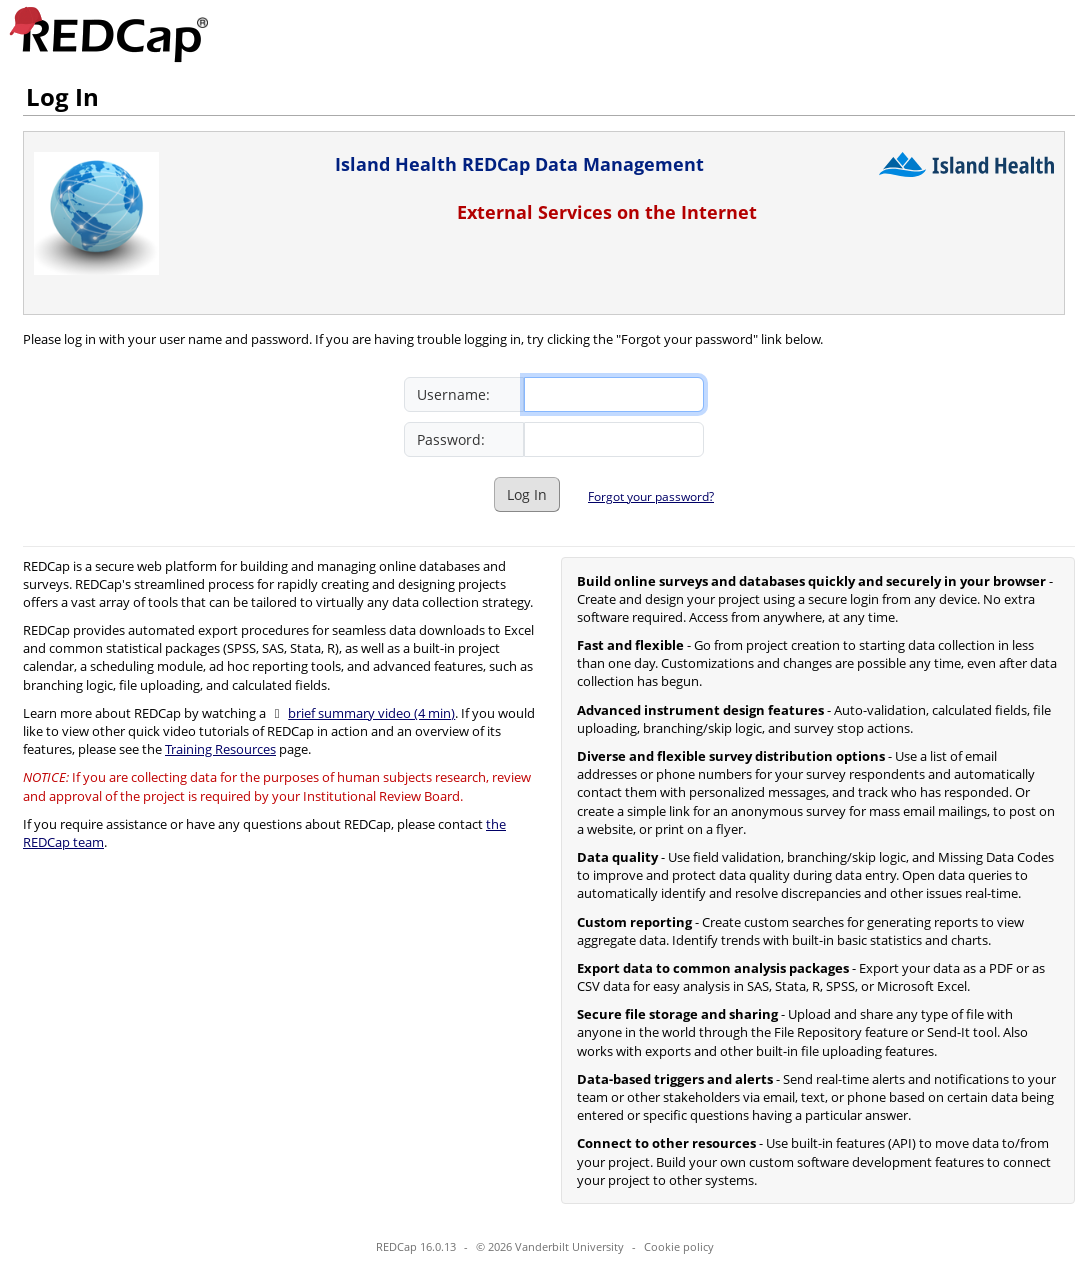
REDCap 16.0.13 (416, 1246)
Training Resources (220, 749)
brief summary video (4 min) (371, 713)
